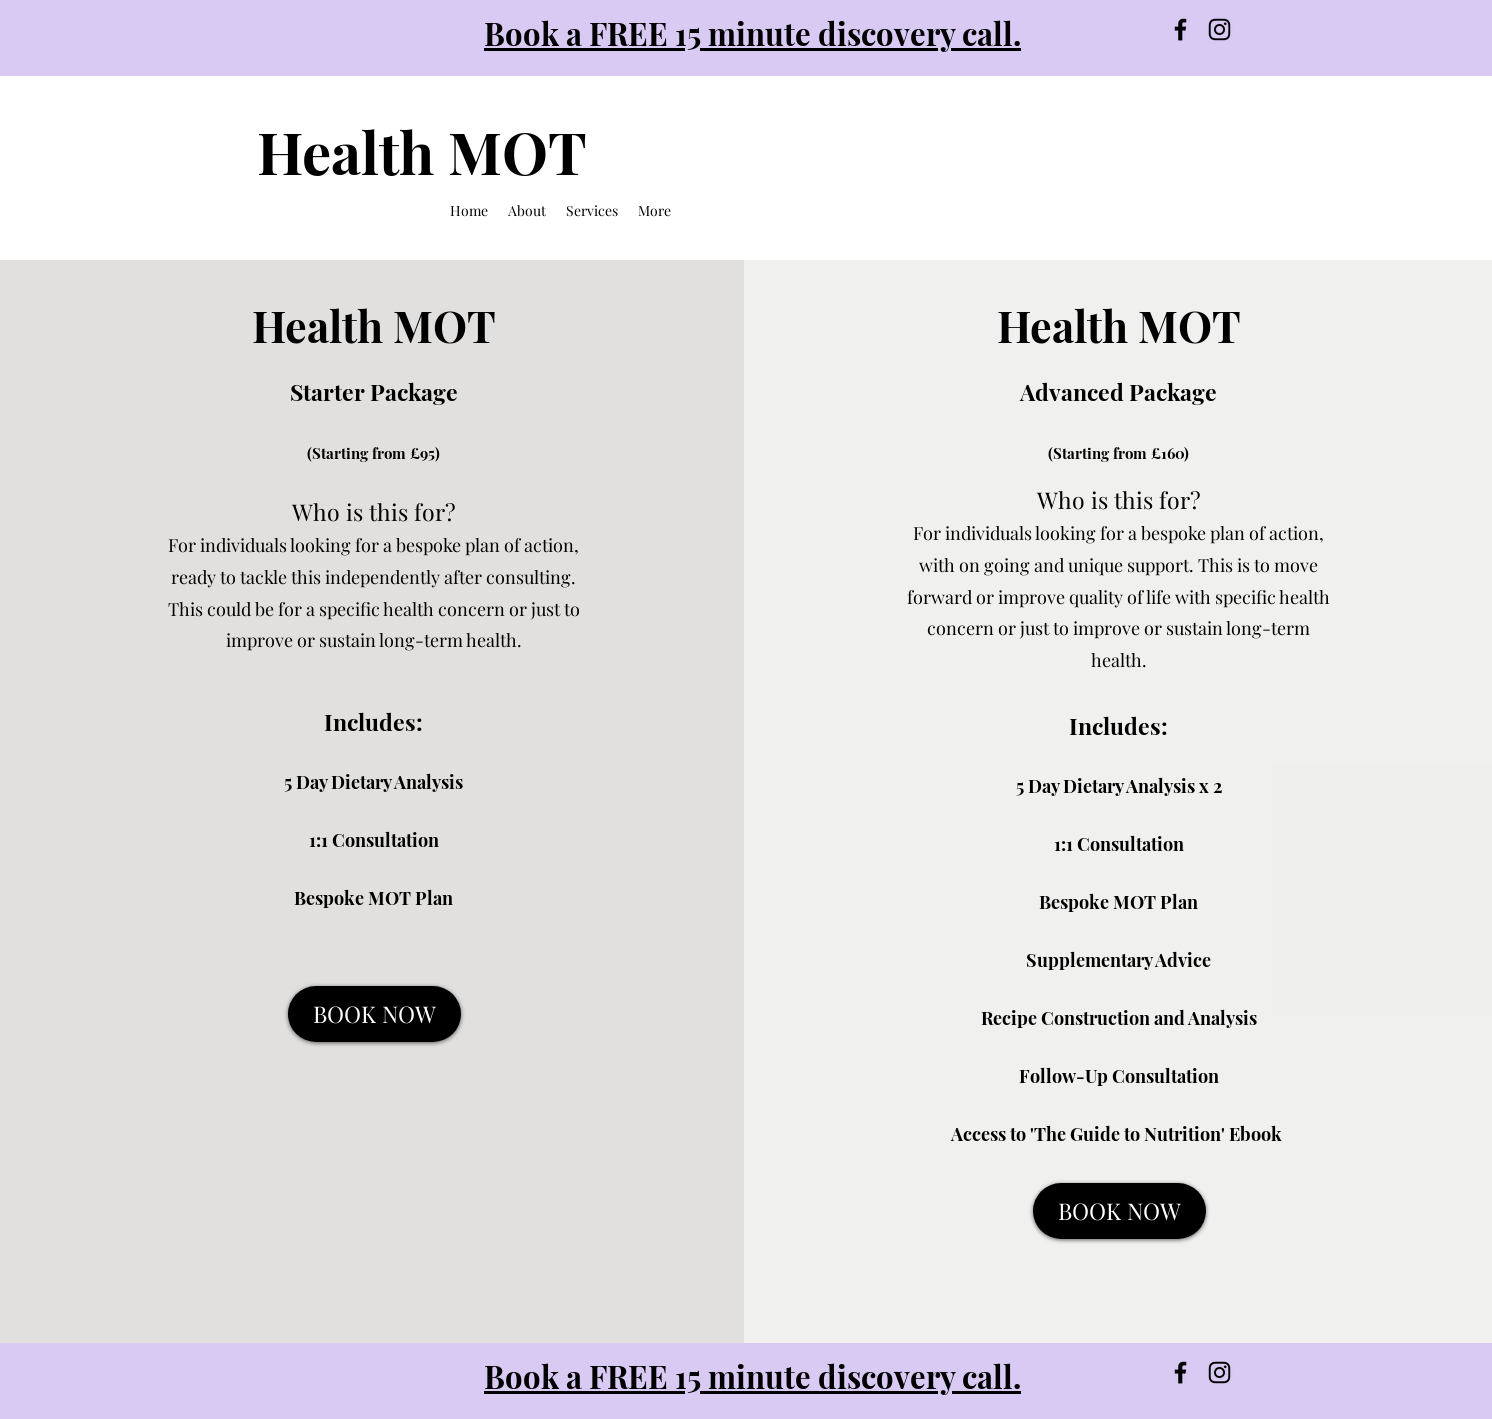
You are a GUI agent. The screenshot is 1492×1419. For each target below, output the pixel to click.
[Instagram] (1219, 29)
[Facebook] (1180, 29)
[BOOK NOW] (374, 1014)
